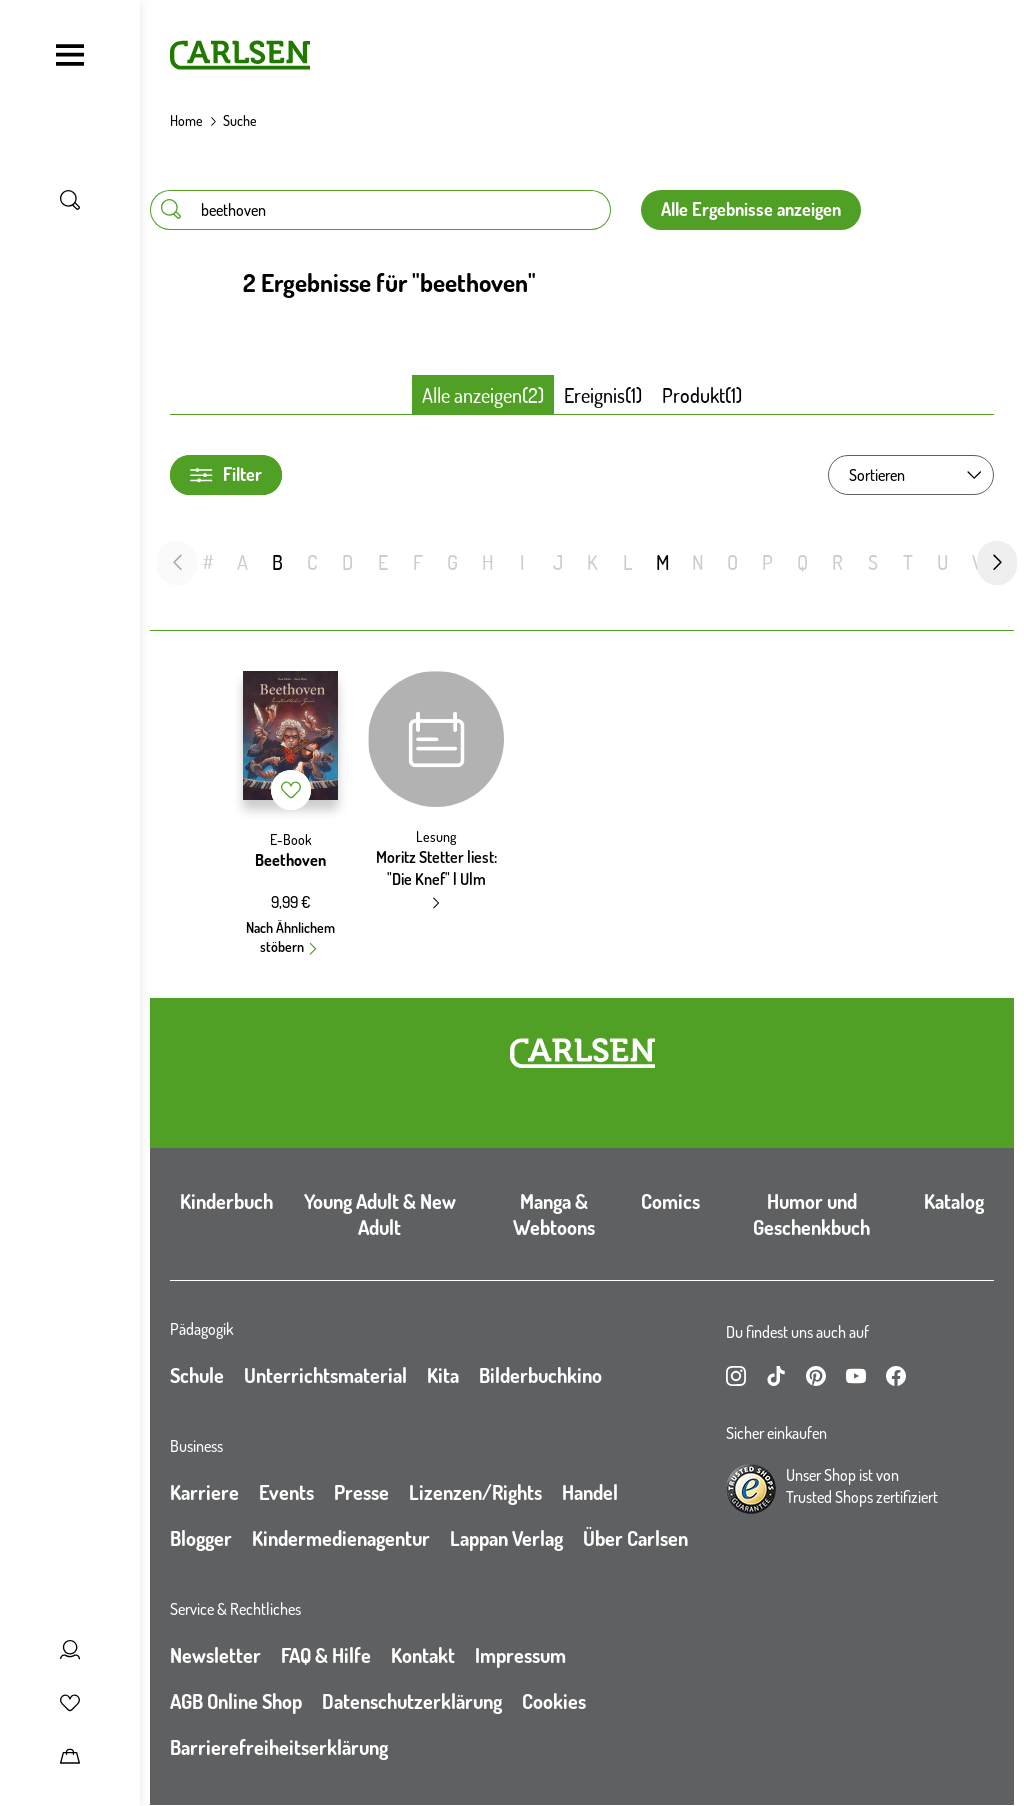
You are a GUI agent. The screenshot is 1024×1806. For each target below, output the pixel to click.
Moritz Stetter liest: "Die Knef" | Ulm (436, 868)
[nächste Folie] (997, 563)
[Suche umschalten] (70, 200)
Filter (226, 474)
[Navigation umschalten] (70, 55)
